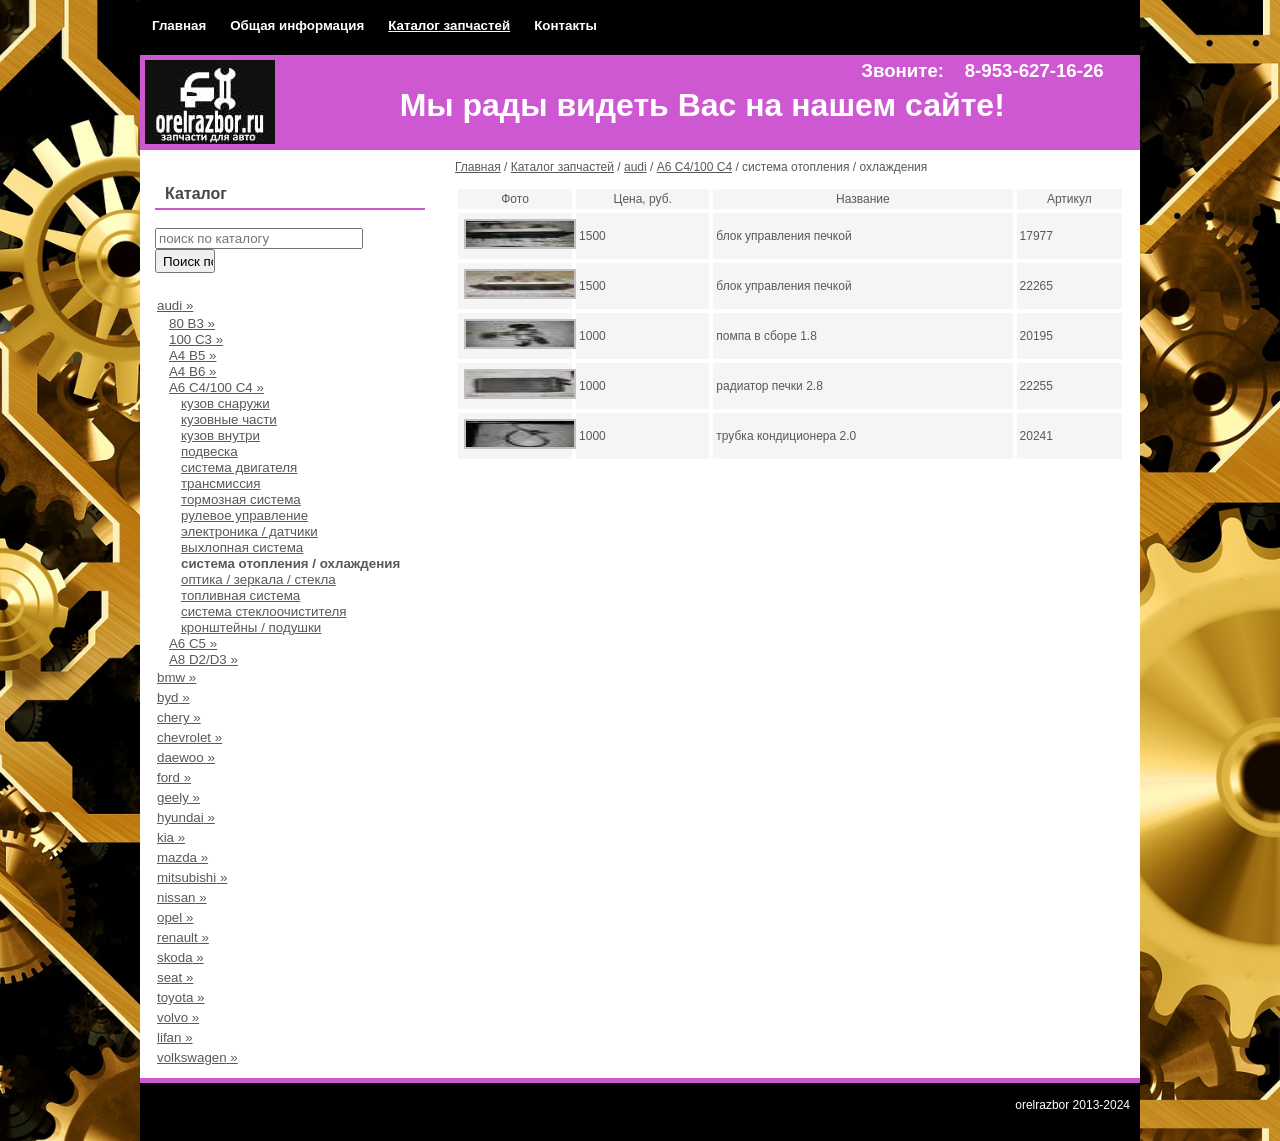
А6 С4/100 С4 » (216, 387)
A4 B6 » (192, 371)
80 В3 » (192, 323)
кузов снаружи (225, 403)
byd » (173, 697)
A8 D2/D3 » (203, 659)
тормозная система (241, 499)
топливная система (240, 595)
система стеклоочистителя (263, 611)
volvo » (178, 1017)
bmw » (176, 677)
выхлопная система (242, 547)
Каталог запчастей (449, 25)
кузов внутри (220, 435)
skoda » (180, 957)
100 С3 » (196, 339)
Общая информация (297, 25)
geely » (178, 797)
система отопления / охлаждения (290, 563)
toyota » (180, 997)
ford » (174, 777)
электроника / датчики (249, 531)
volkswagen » (197, 1057)
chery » (179, 717)
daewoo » (186, 757)
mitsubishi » (192, 877)
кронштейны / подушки (251, 627)
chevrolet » (189, 737)
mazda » (182, 857)
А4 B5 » (192, 355)
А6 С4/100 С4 (694, 167)
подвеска (209, 451)
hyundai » (186, 817)
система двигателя (239, 467)
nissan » (182, 897)
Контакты (565, 25)
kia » (171, 837)
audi (635, 167)
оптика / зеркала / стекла (258, 579)
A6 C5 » (193, 643)
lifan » (175, 1037)
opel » (175, 917)
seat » (175, 977)
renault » (183, 937)
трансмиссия (221, 483)
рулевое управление (244, 515)
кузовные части (229, 419)
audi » (175, 305)
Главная (179, 25)
